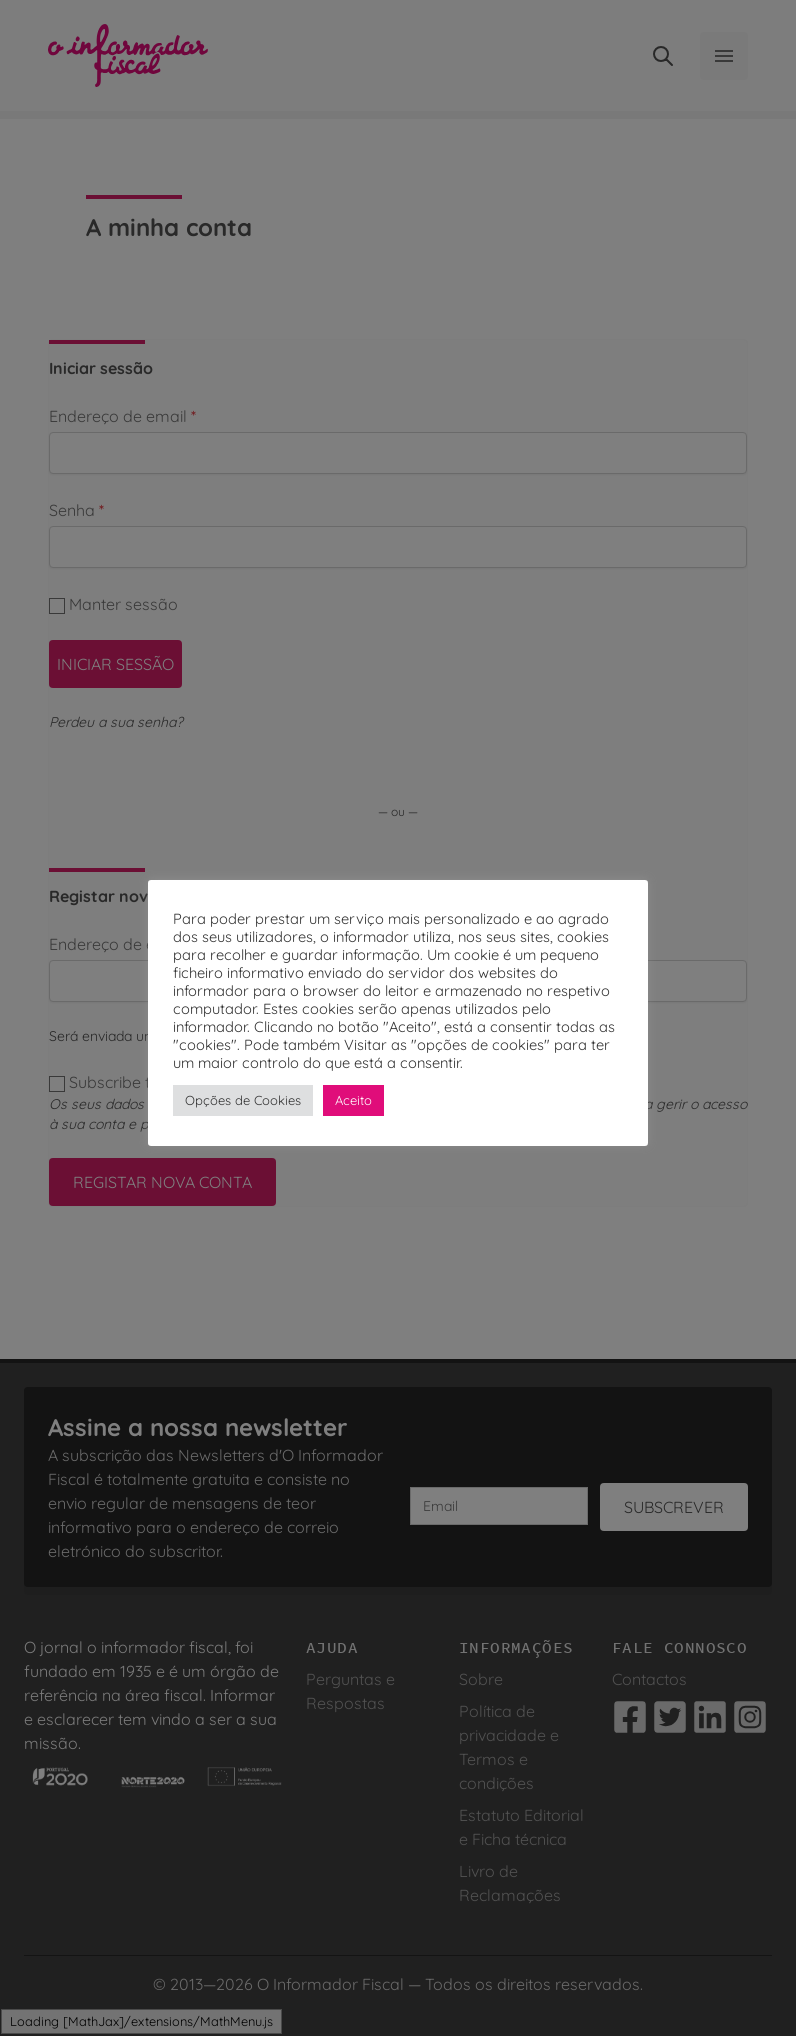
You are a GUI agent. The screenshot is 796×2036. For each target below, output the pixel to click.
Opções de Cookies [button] (243, 1100)
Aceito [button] (353, 1100)
